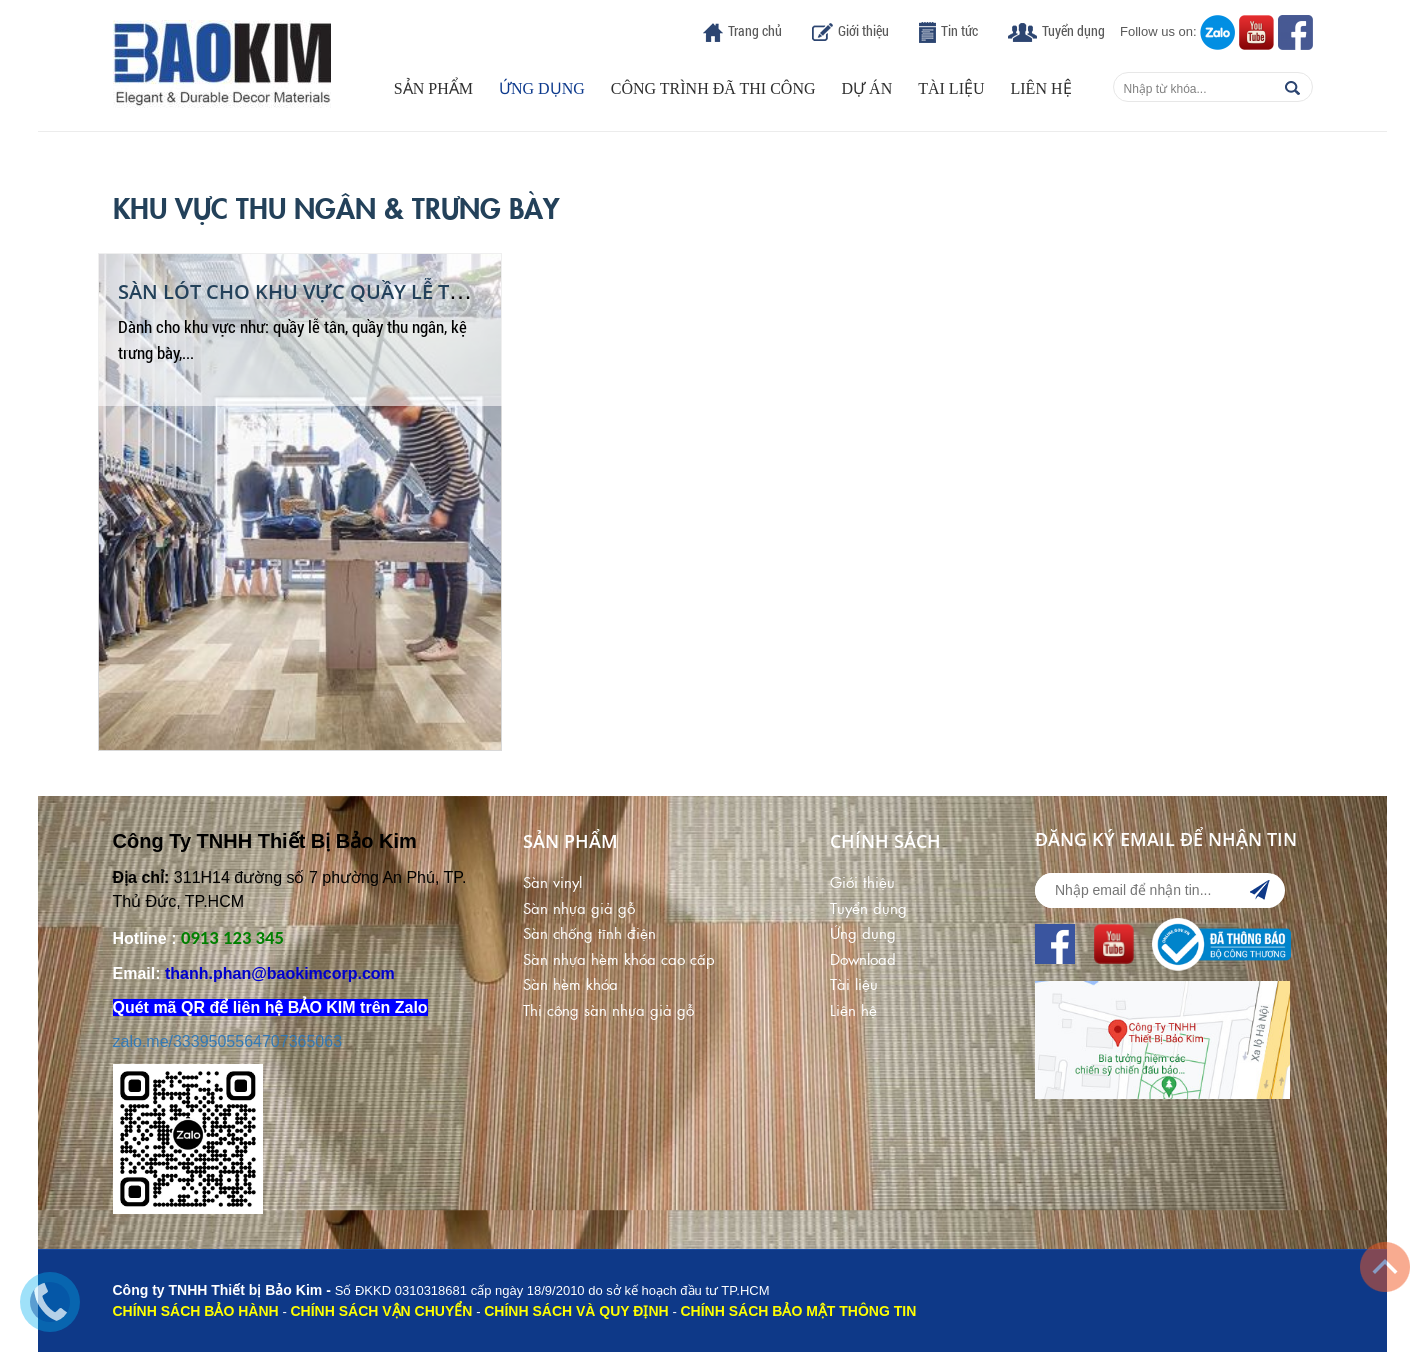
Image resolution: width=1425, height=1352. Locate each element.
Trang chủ (755, 30)
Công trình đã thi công (713, 88)
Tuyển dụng (1073, 30)
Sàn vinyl (552, 881)
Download (863, 958)
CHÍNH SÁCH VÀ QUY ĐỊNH (576, 1311)
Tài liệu (951, 88)
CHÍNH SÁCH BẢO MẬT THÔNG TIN (799, 1311)
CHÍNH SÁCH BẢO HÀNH (196, 1311)
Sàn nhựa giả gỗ (579, 907)
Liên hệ (1041, 88)
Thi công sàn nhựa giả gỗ (608, 1009)
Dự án (867, 88)
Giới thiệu (863, 30)
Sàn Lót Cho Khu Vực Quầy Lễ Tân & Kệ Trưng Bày (382, 291)
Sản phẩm (433, 88)
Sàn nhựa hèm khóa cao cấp (619, 958)
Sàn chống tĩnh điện (589, 932)
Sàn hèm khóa (570, 983)
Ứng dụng (542, 88)
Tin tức (959, 30)
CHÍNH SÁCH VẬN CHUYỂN (381, 1311)
